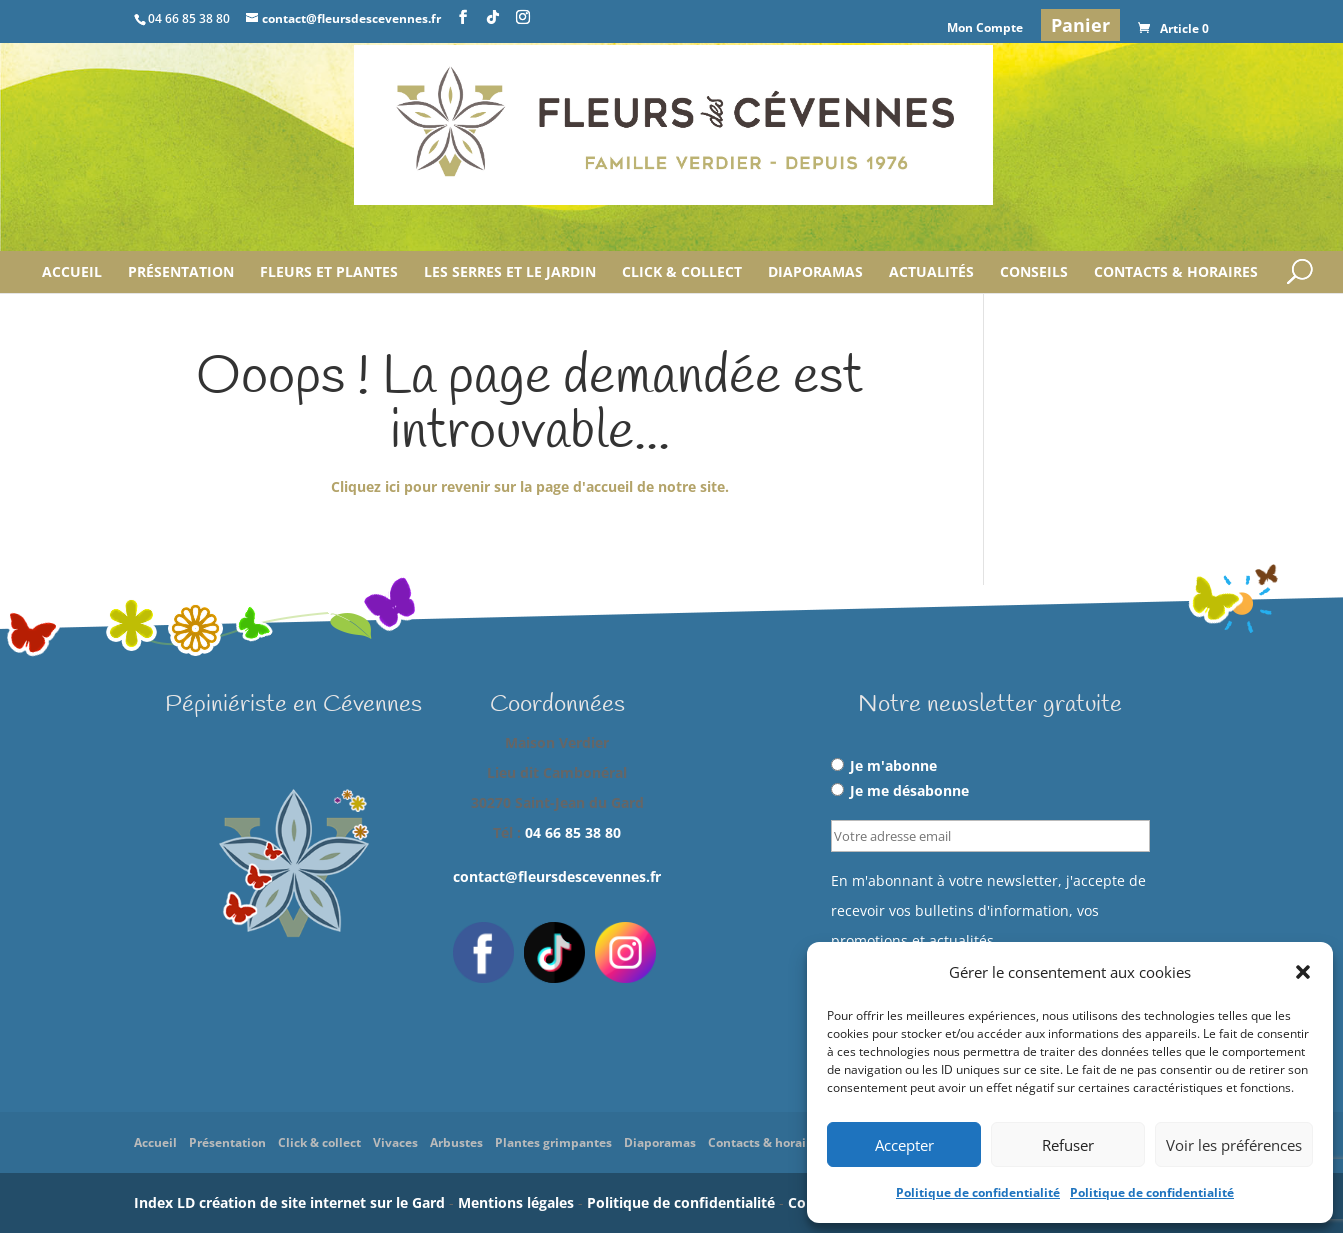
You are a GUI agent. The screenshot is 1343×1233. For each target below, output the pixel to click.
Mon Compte (985, 29)
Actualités (931, 273)
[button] (1303, 972)
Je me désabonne (900, 790)
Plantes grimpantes (553, 1142)
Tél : (557, 832)
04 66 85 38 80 (573, 832)
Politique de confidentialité (978, 1192)
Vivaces (395, 1142)
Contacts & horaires (1176, 273)
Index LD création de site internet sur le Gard (289, 1202)
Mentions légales (516, 1202)
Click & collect (682, 273)
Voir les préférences (1234, 1145)
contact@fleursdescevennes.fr (557, 876)
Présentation (181, 273)
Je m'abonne (884, 765)
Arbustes (456, 1142)
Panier (1080, 25)
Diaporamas (815, 273)
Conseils (1034, 273)
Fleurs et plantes (329, 273)
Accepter (904, 1145)
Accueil (72, 273)
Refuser (1068, 1145)
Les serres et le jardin (510, 273)
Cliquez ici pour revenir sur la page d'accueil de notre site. (530, 486)
